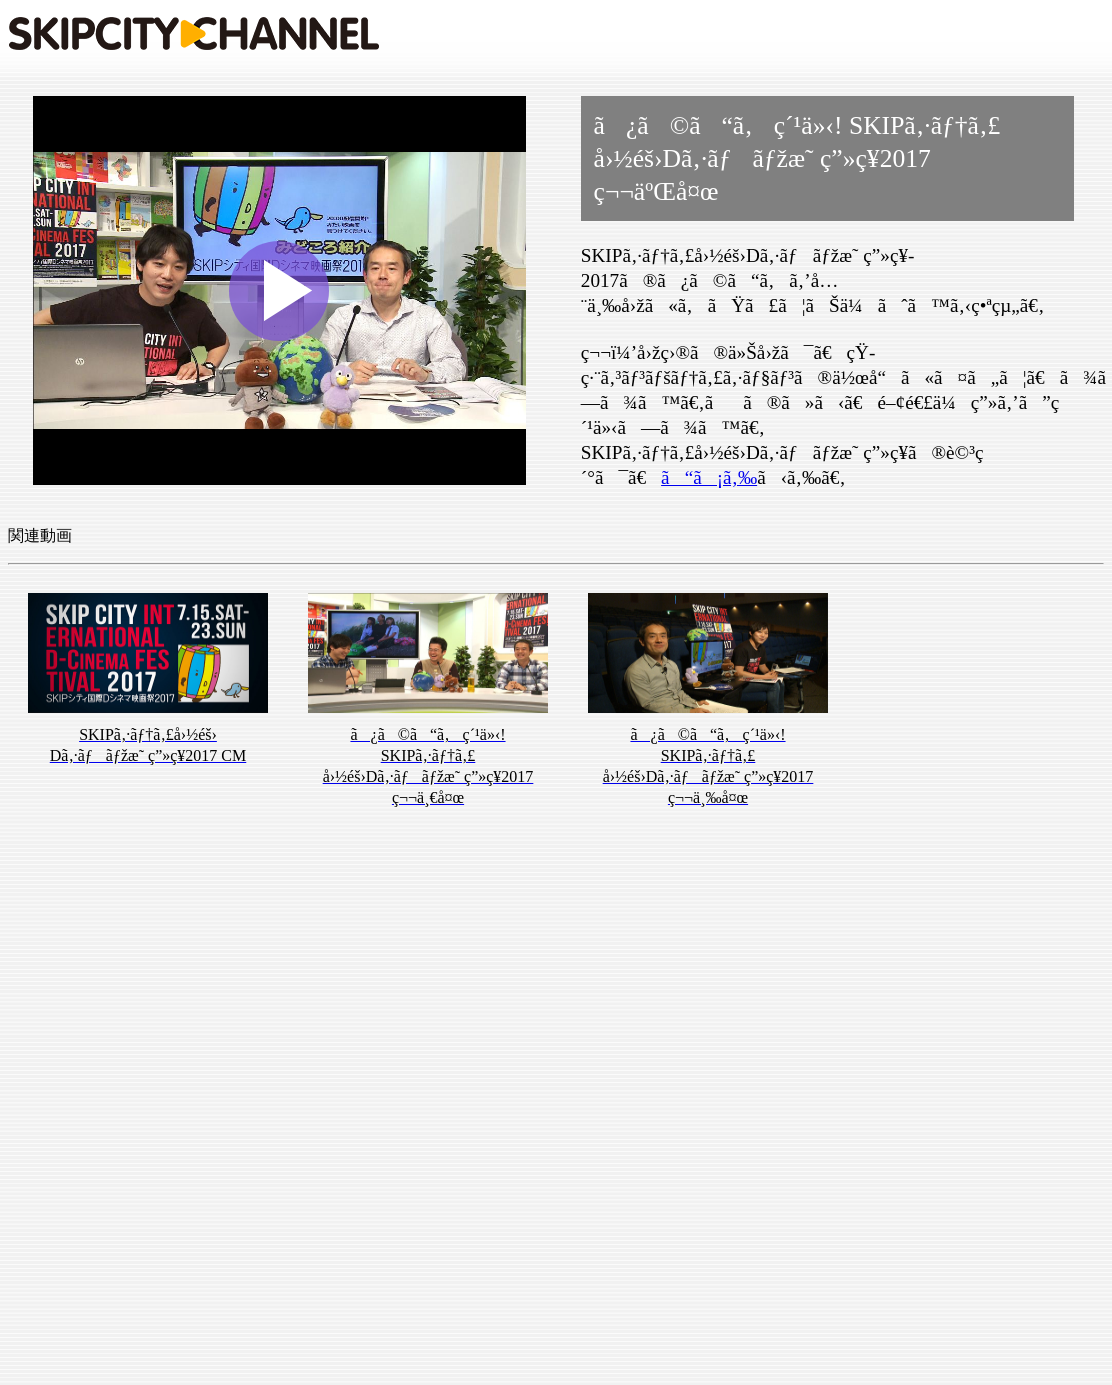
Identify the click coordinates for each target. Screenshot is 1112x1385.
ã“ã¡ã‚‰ (709, 477)
